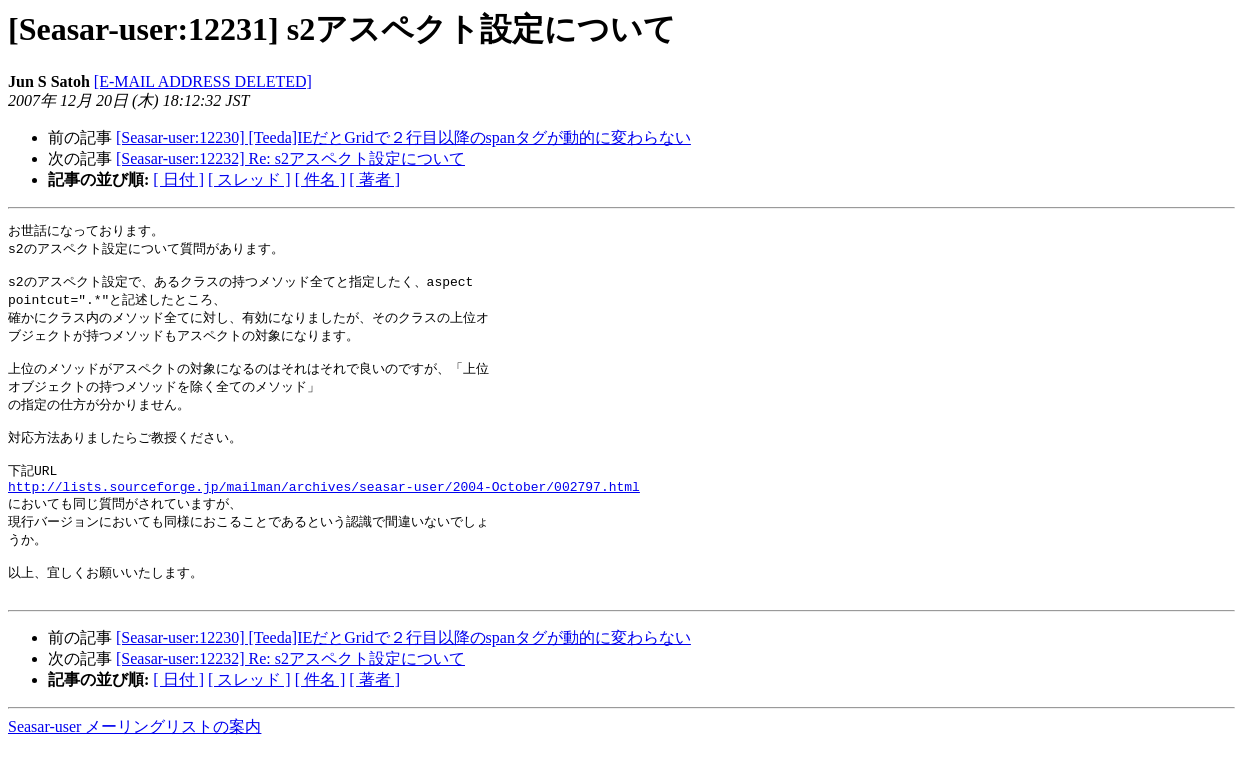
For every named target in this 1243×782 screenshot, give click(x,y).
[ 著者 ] (374, 179)
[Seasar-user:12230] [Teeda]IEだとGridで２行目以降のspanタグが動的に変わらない (403, 137)
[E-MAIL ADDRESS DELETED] (203, 81)
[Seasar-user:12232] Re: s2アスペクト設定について (290, 158)
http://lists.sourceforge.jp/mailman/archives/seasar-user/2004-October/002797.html (324, 512)
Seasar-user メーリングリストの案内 (134, 762)
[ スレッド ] (249, 179)
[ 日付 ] (178, 179)
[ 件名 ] (320, 179)
